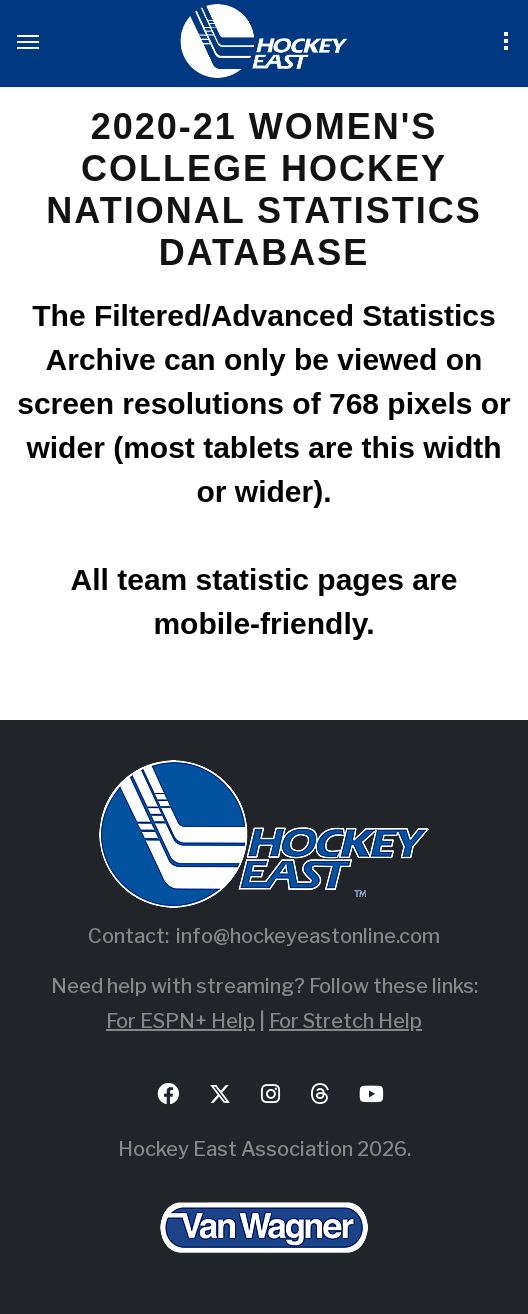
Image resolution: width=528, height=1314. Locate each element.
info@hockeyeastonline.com (308, 936)
